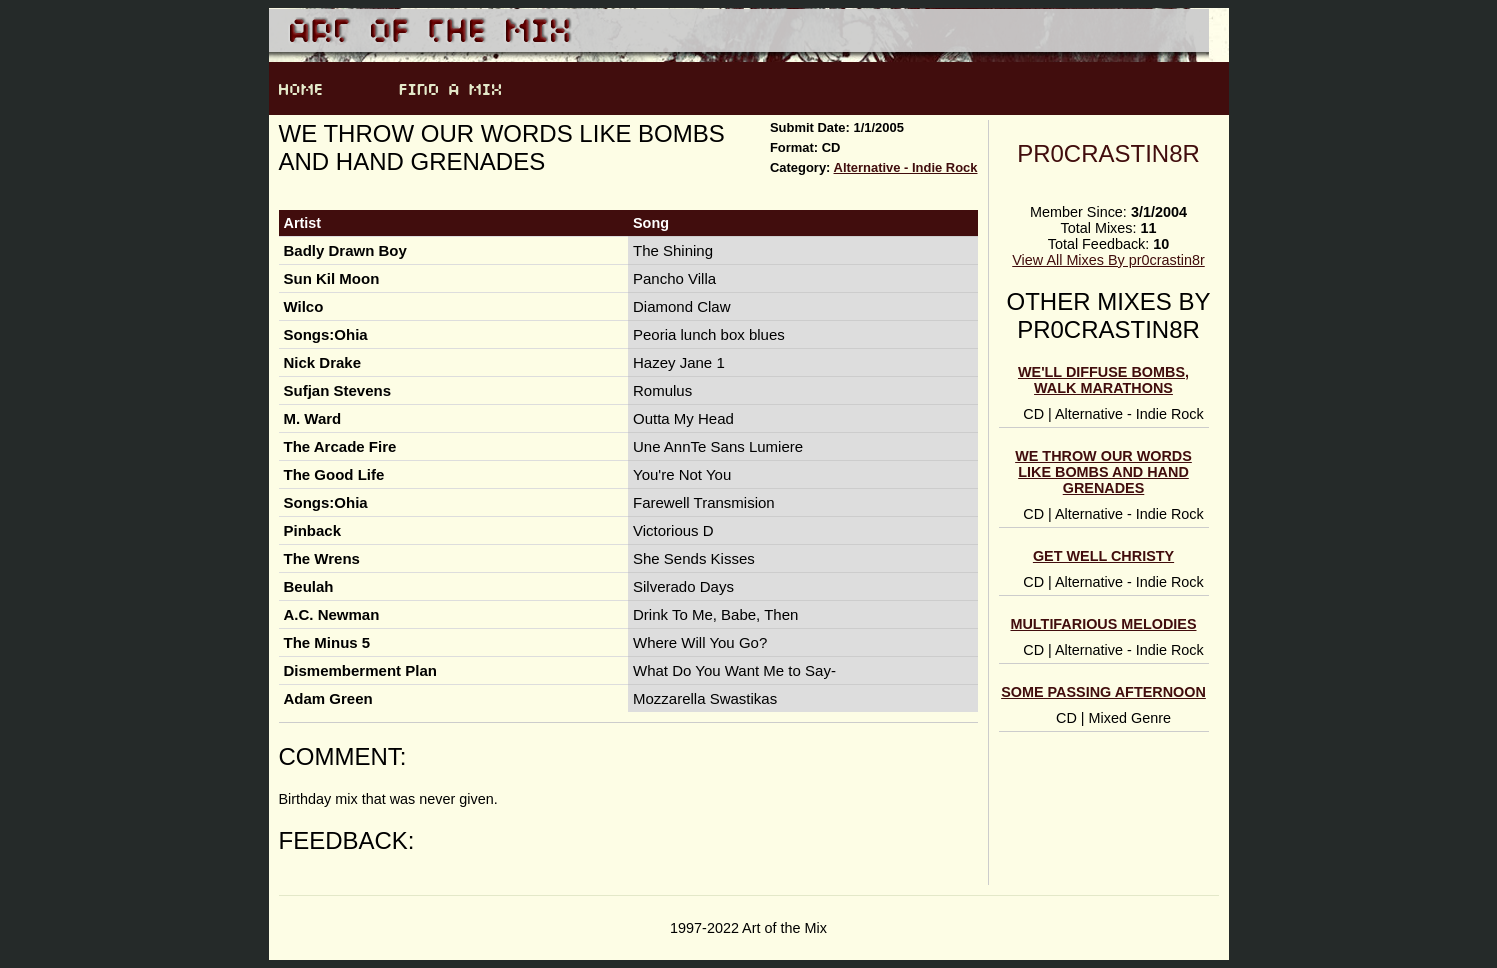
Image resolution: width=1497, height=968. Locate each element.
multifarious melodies (1103, 624)
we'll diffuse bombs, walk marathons (1103, 380)
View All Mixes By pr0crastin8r (1108, 260)
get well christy (1103, 556)
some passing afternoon (1103, 692)
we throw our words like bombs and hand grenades (1103, 472)
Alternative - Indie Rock (906, 167)
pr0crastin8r (1108, 153)
